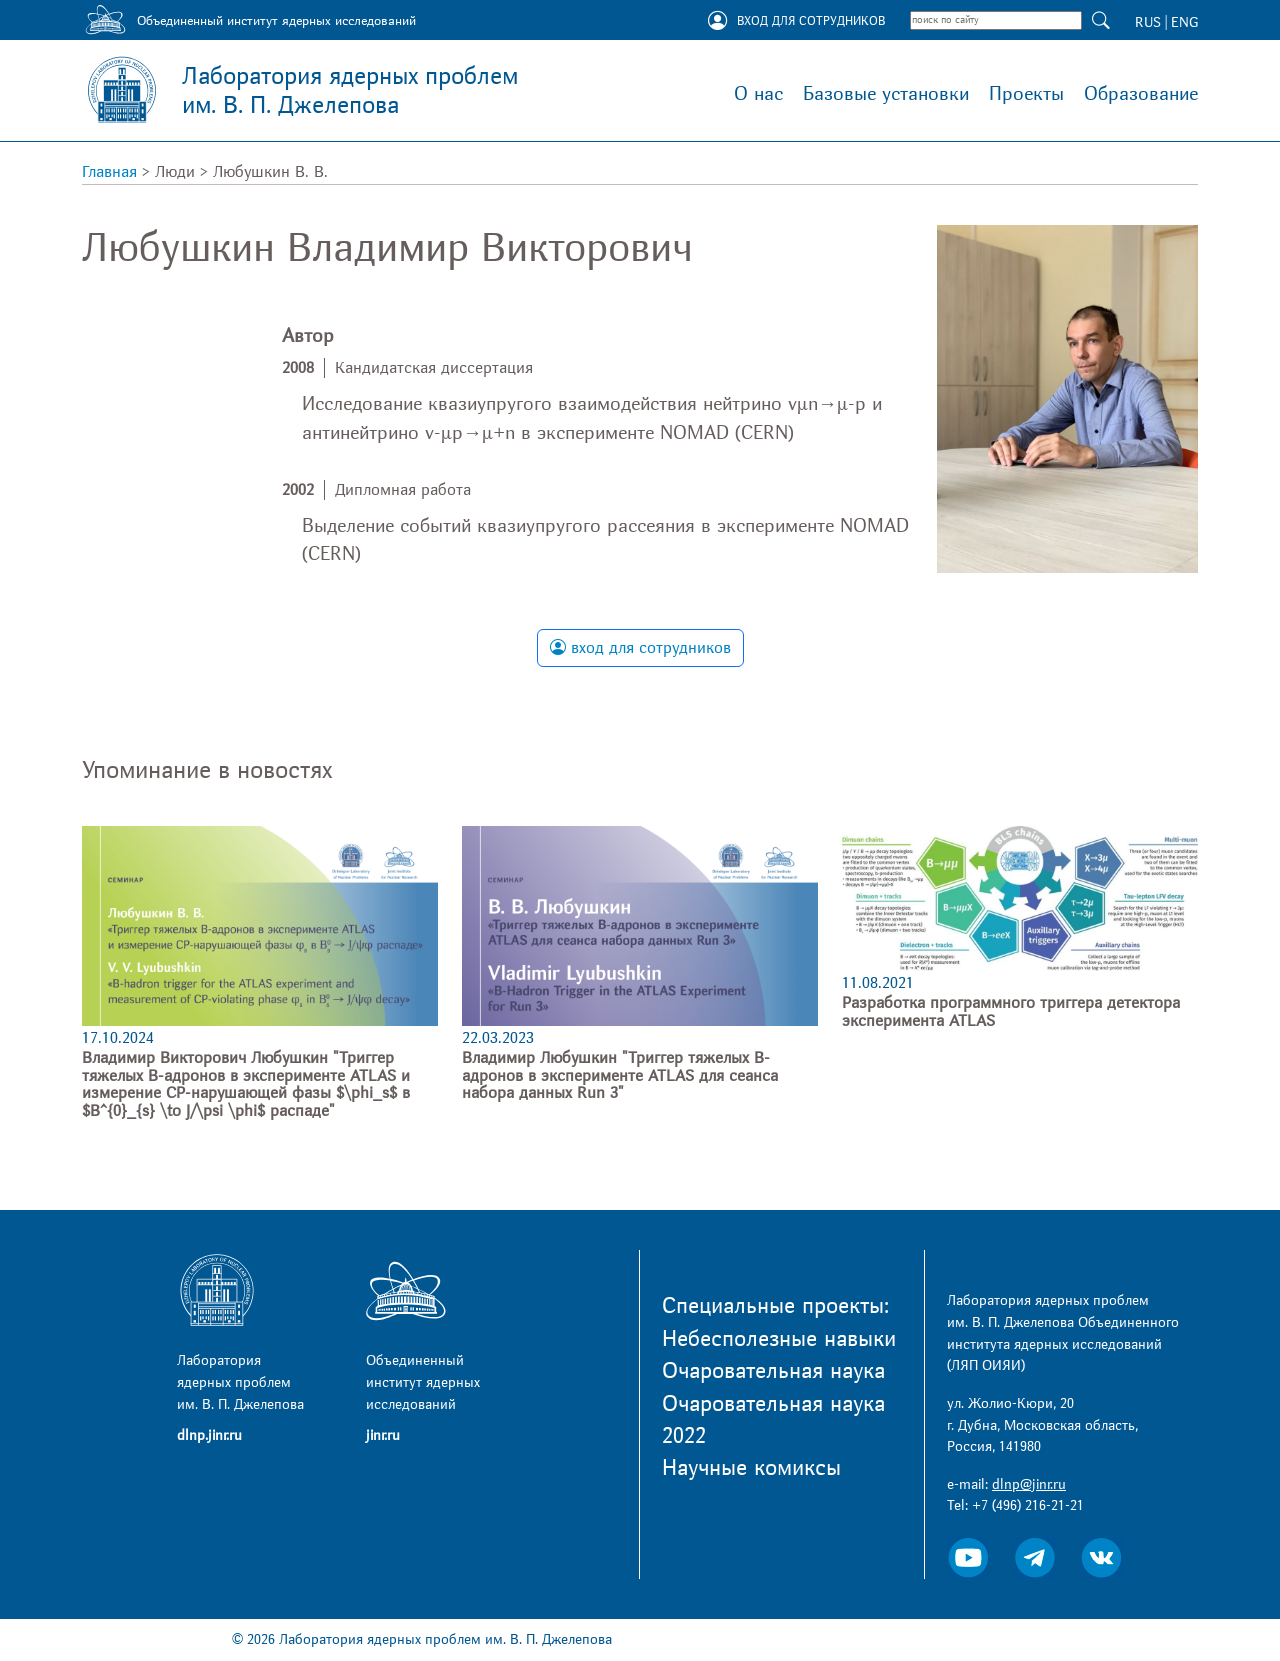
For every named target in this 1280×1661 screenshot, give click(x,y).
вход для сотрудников (640, 648)
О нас (758, 94)
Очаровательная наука (773, 1371)
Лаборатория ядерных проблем (350, 91)
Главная (109, 172)
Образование (1141, 94)
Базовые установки (886, 94)
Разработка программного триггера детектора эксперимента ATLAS (1011, 1012)
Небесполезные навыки (779, 1339)
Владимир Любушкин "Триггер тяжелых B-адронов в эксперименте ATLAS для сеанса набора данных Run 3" (620, 1075)
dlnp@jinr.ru (1029, 1484)
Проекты (1026, 94)
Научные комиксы (751, 1468)
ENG (1184, 22)
